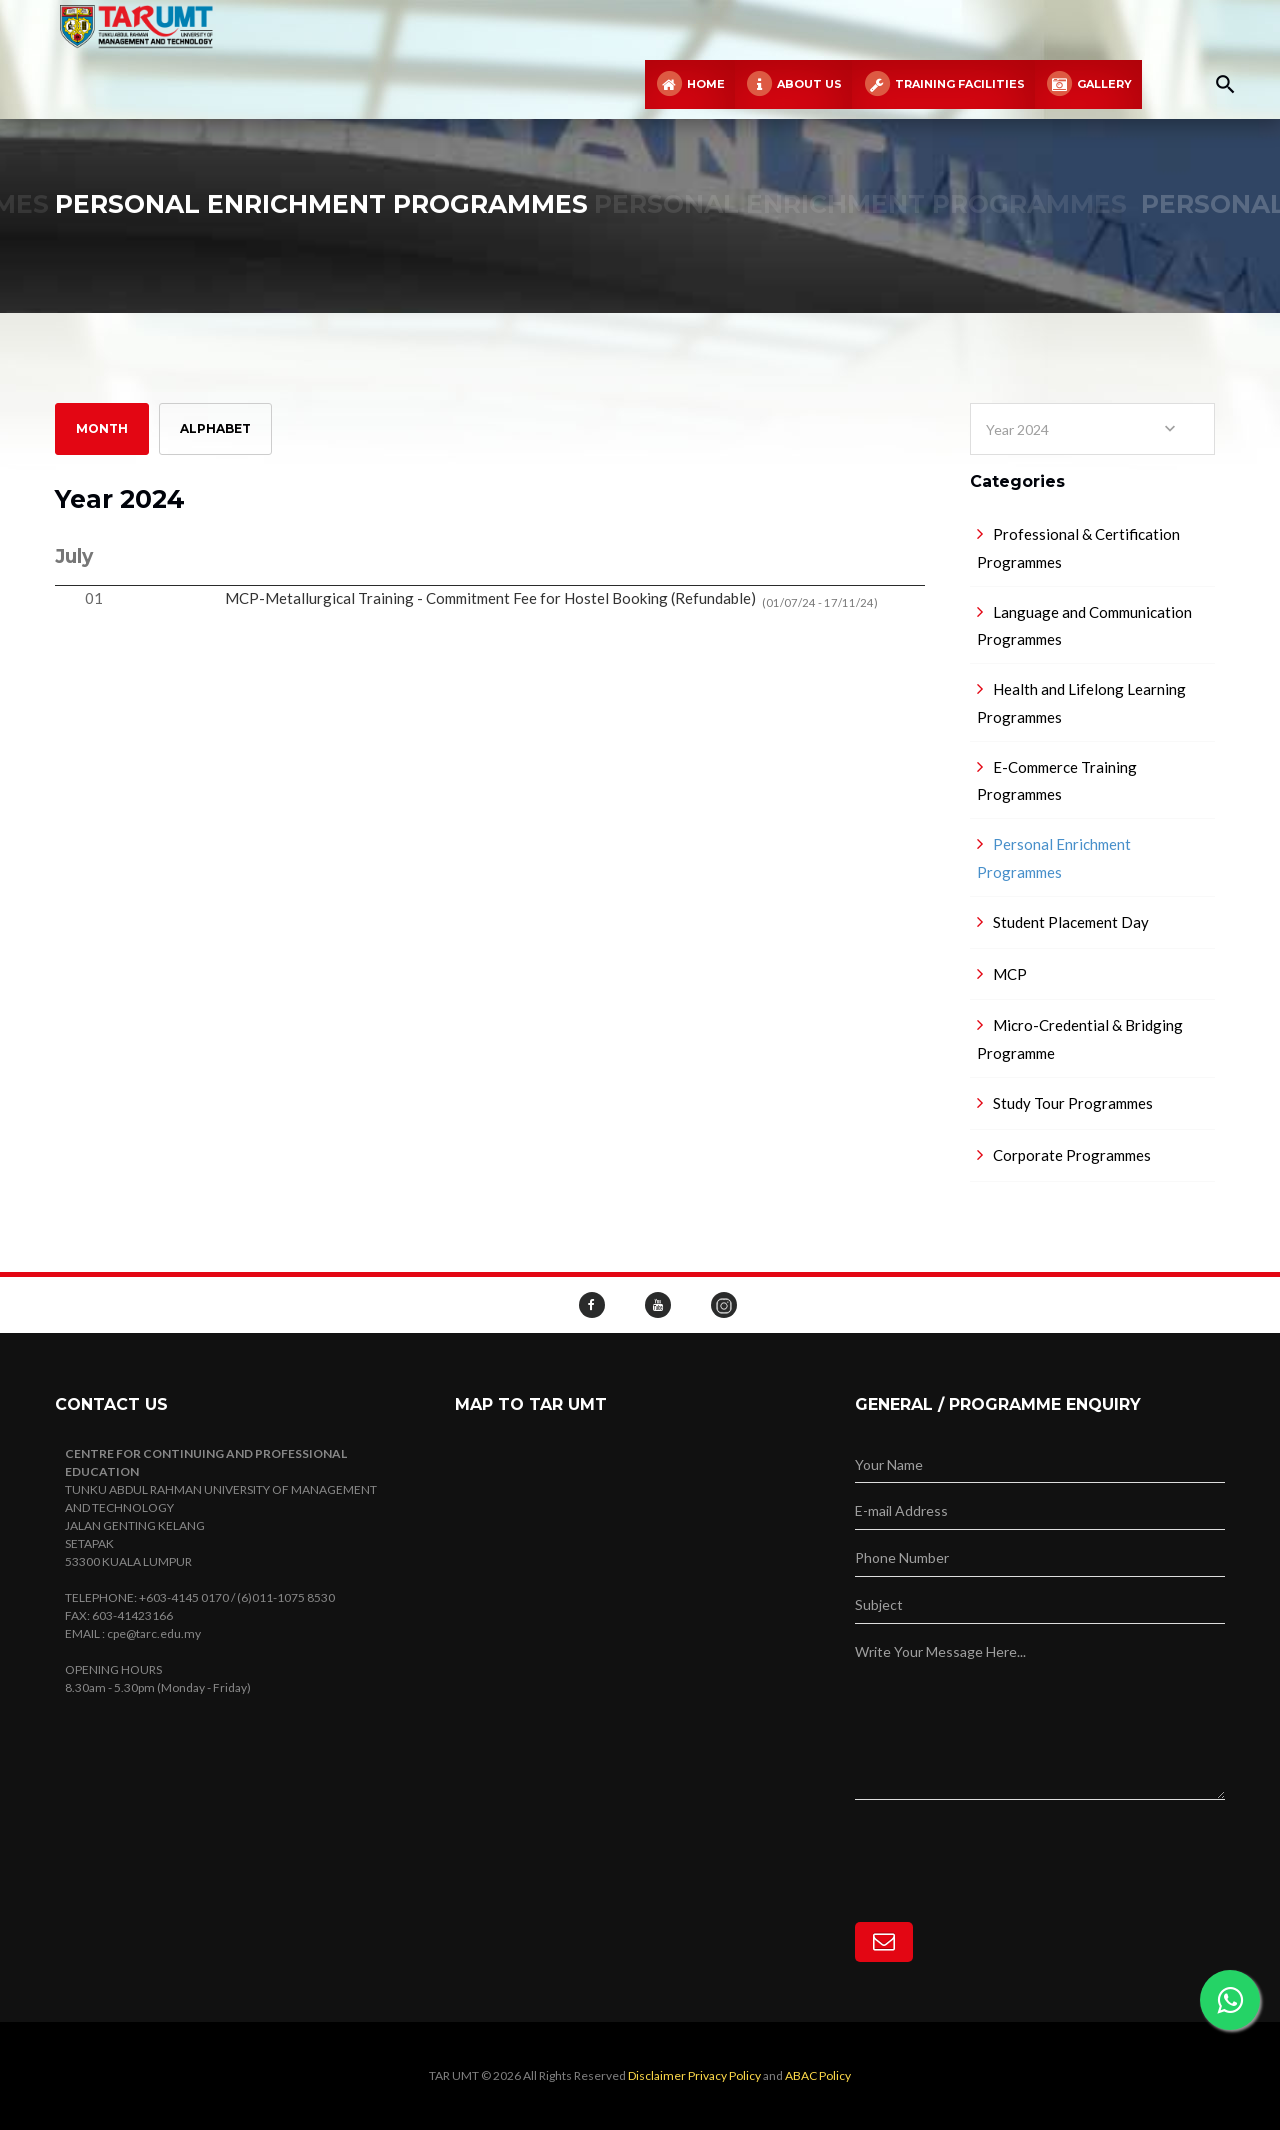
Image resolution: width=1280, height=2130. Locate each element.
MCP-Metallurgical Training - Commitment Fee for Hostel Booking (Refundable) (551, 599)
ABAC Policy (818, 2075)
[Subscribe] (884, 1942)
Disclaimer (657, 2075)
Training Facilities (943, 84)
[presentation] (1007, 1839)
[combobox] (1092, 429)
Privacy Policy (724, 2075)
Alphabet (215, 428)
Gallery (1088, 84)
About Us (793, 84)
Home (690, 84)
